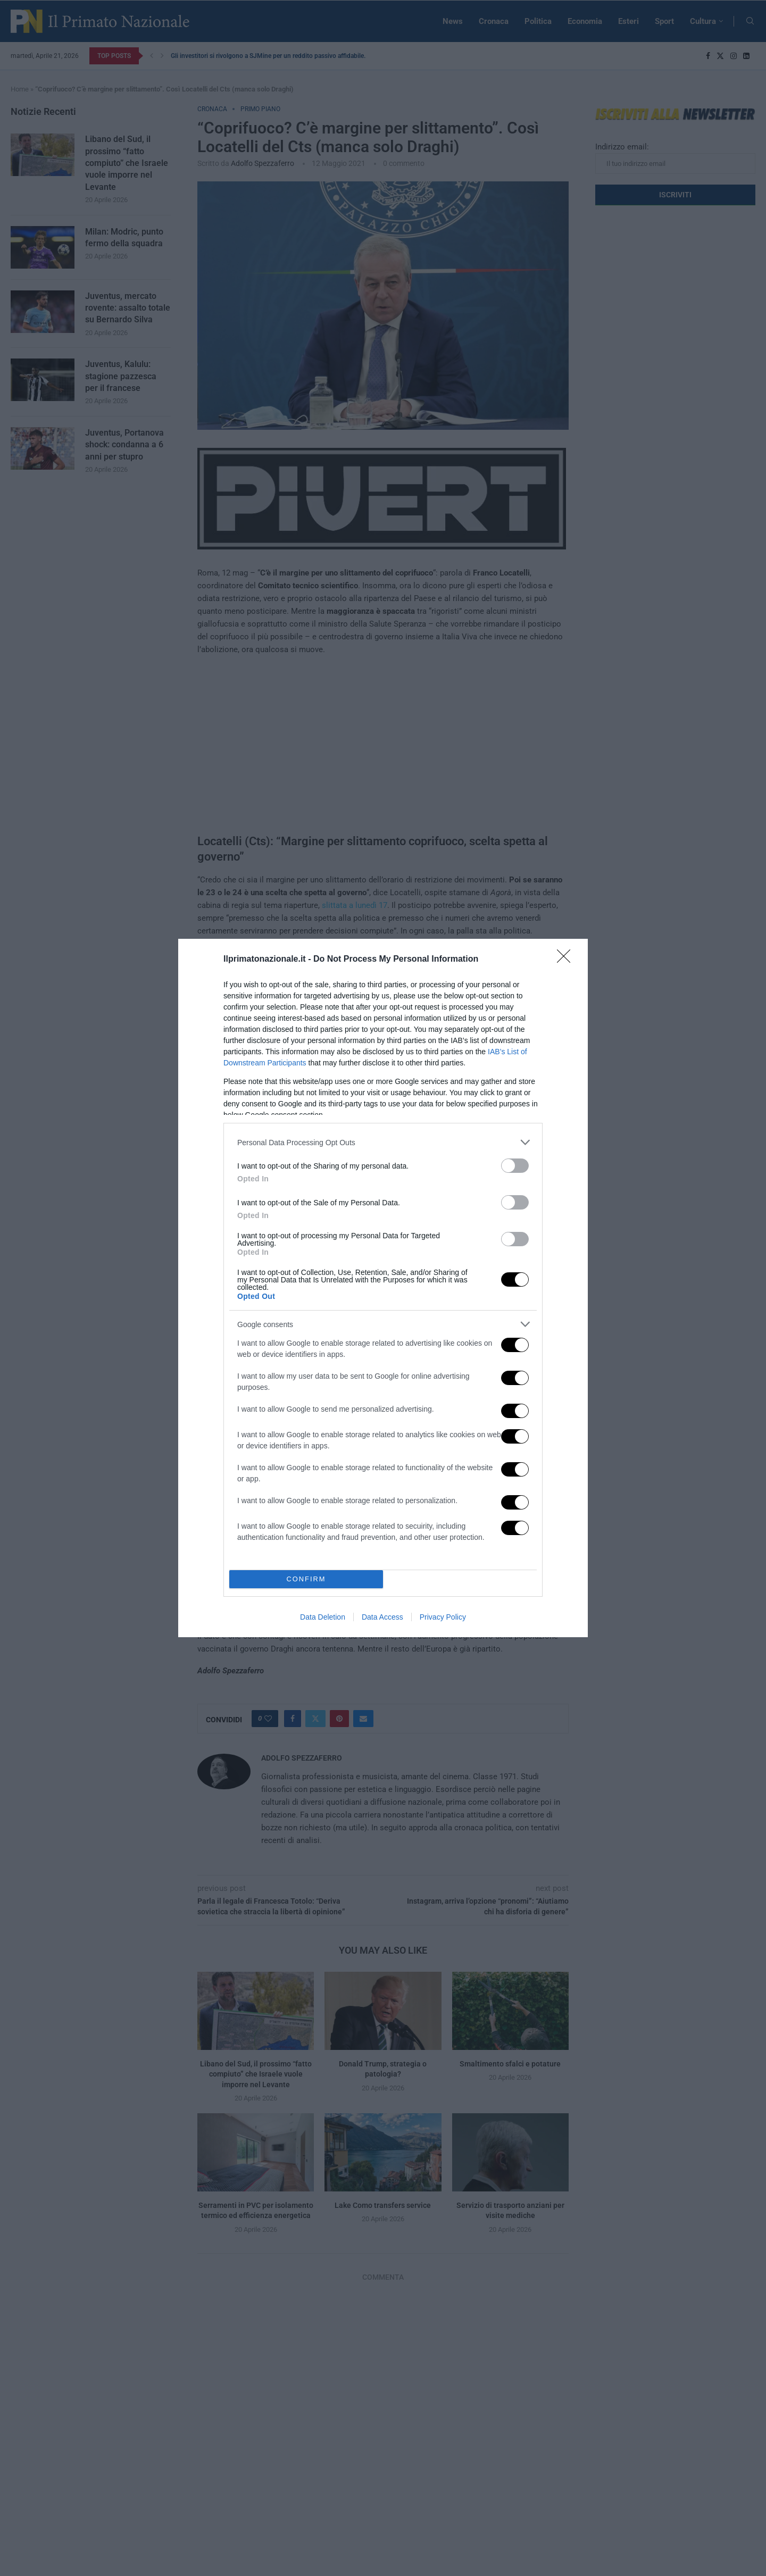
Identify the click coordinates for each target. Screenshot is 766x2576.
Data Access (382, 1617)
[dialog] (383, 1288)
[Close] (567, 959)
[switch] (515, 1165)
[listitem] (383, 1142)
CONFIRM (306, 1579)
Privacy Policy (443, 1617)
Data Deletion (322, 1617)
